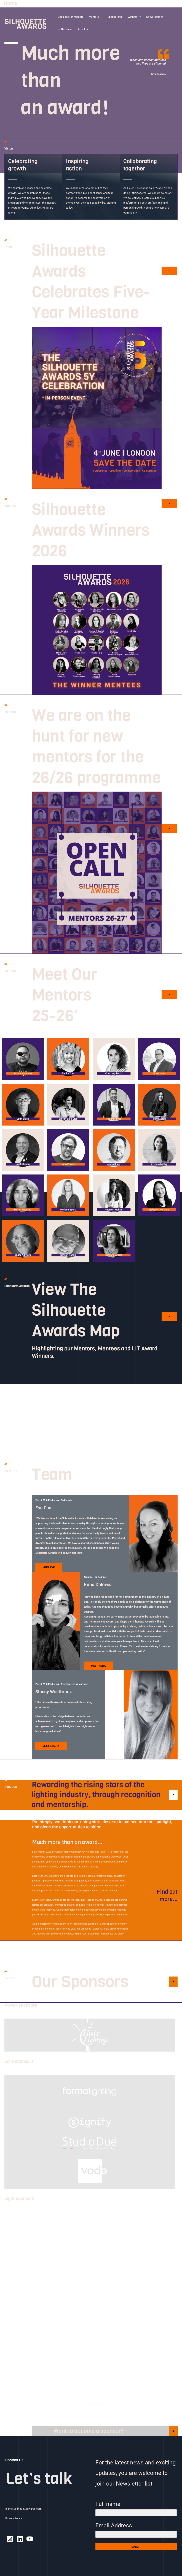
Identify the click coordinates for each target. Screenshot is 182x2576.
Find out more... (167, 1895)
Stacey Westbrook (53, 1692)
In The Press (65, 29)
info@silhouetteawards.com (25, 2509)
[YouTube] (176, 4)
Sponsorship (115, 16)
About (81, 29)
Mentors (94, 16)
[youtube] (30, 2538)
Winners (132, 16)
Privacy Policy (13, 2518)
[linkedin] (20, 2538)
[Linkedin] (171, 4)
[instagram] (10, 2538)
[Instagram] (166, 4)
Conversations (154, 16)
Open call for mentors (71, 16)
